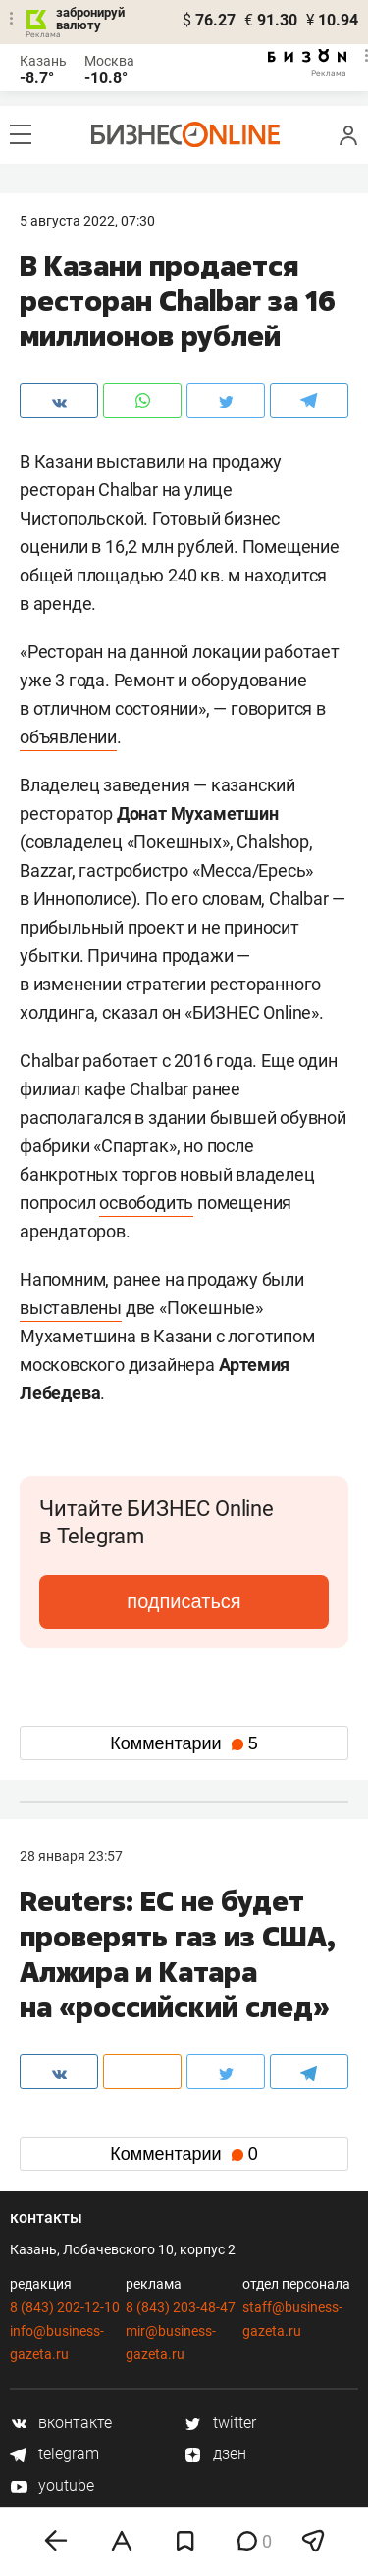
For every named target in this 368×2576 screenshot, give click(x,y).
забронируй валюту (90, 18)
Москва (109, 61)
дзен (215, 2454)
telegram (54, 2454)
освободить (146, 1202)
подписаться (183, 1601)
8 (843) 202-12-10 (65, 2307)
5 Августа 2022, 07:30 (87, 220)
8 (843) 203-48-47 (181, 2307)
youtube (52, 2485)
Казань (43, 61)
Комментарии (183, 1743)
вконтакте (61, 2422)
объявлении (68, 737)
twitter (220, 2422)
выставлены (71, 1307)
